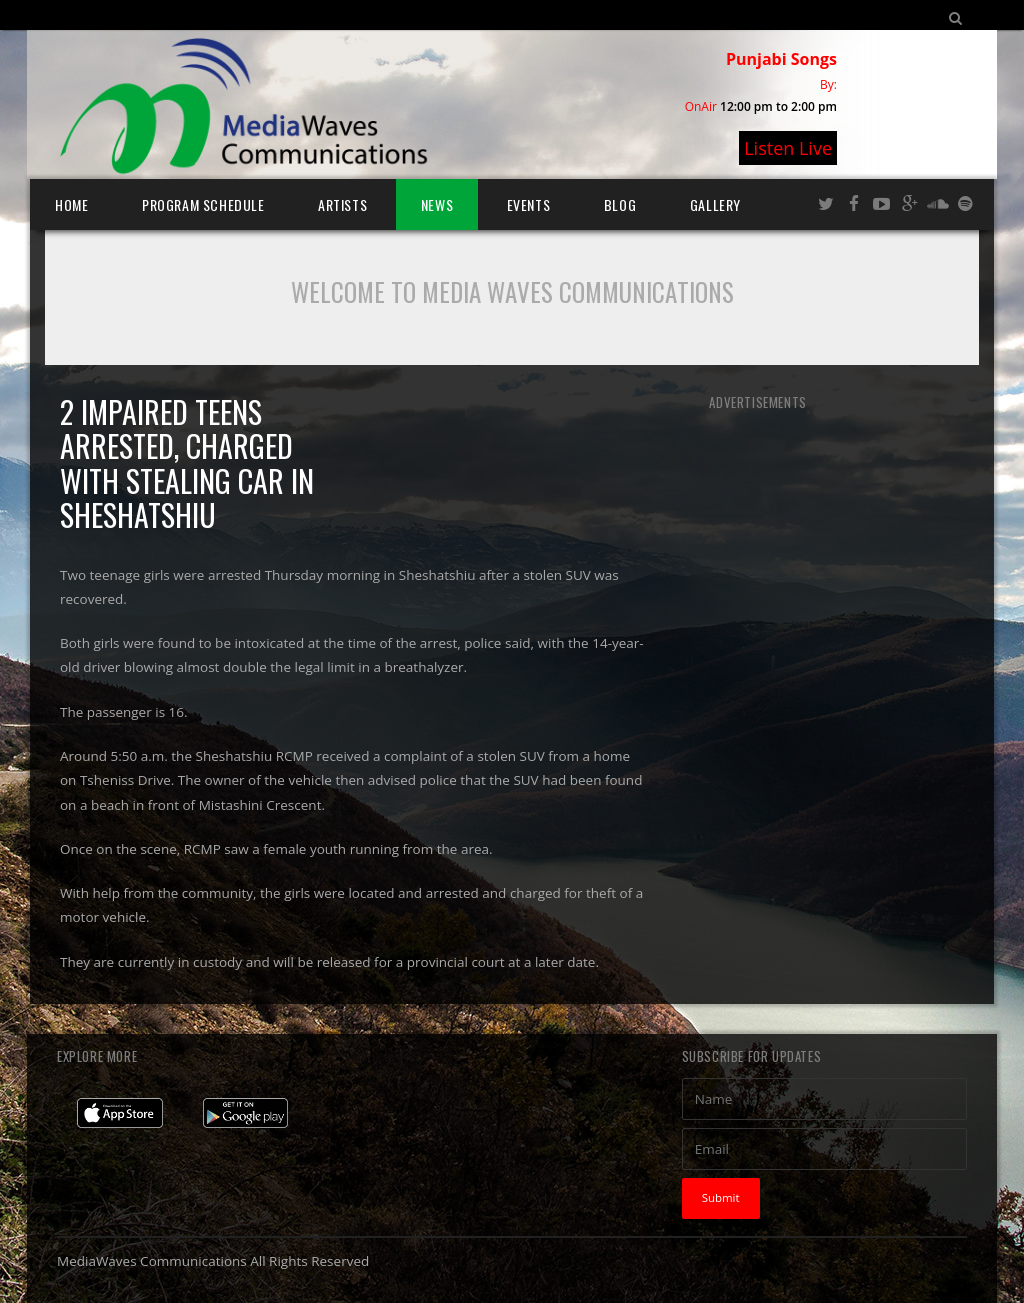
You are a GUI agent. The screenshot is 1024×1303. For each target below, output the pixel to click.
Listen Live (788, 148)
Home (71, 204)
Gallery (715, 204)
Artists (342, 204)
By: (828, 84)
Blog (620, 204)
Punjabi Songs (781, 59)
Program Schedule (203, 204)
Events (529, 204)
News (437, 204)
